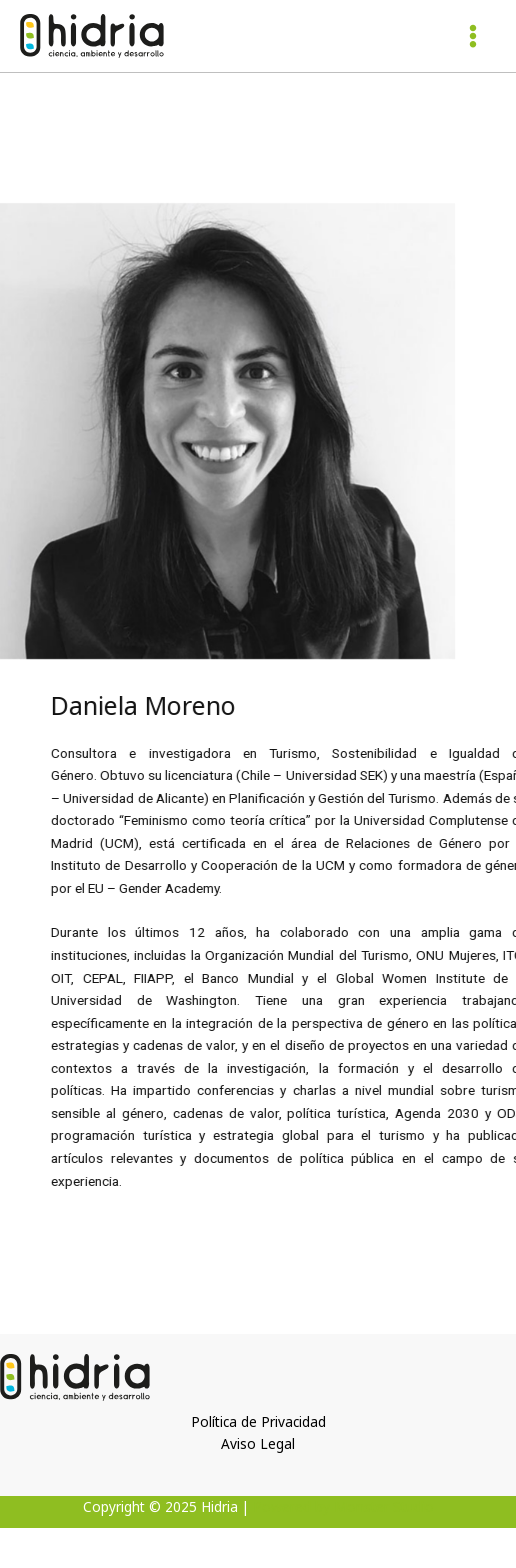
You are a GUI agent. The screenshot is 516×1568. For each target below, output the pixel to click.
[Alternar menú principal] (473, 36)
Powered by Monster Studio (343, 1506)
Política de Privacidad (258, 1421)
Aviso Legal (258, 1443)
